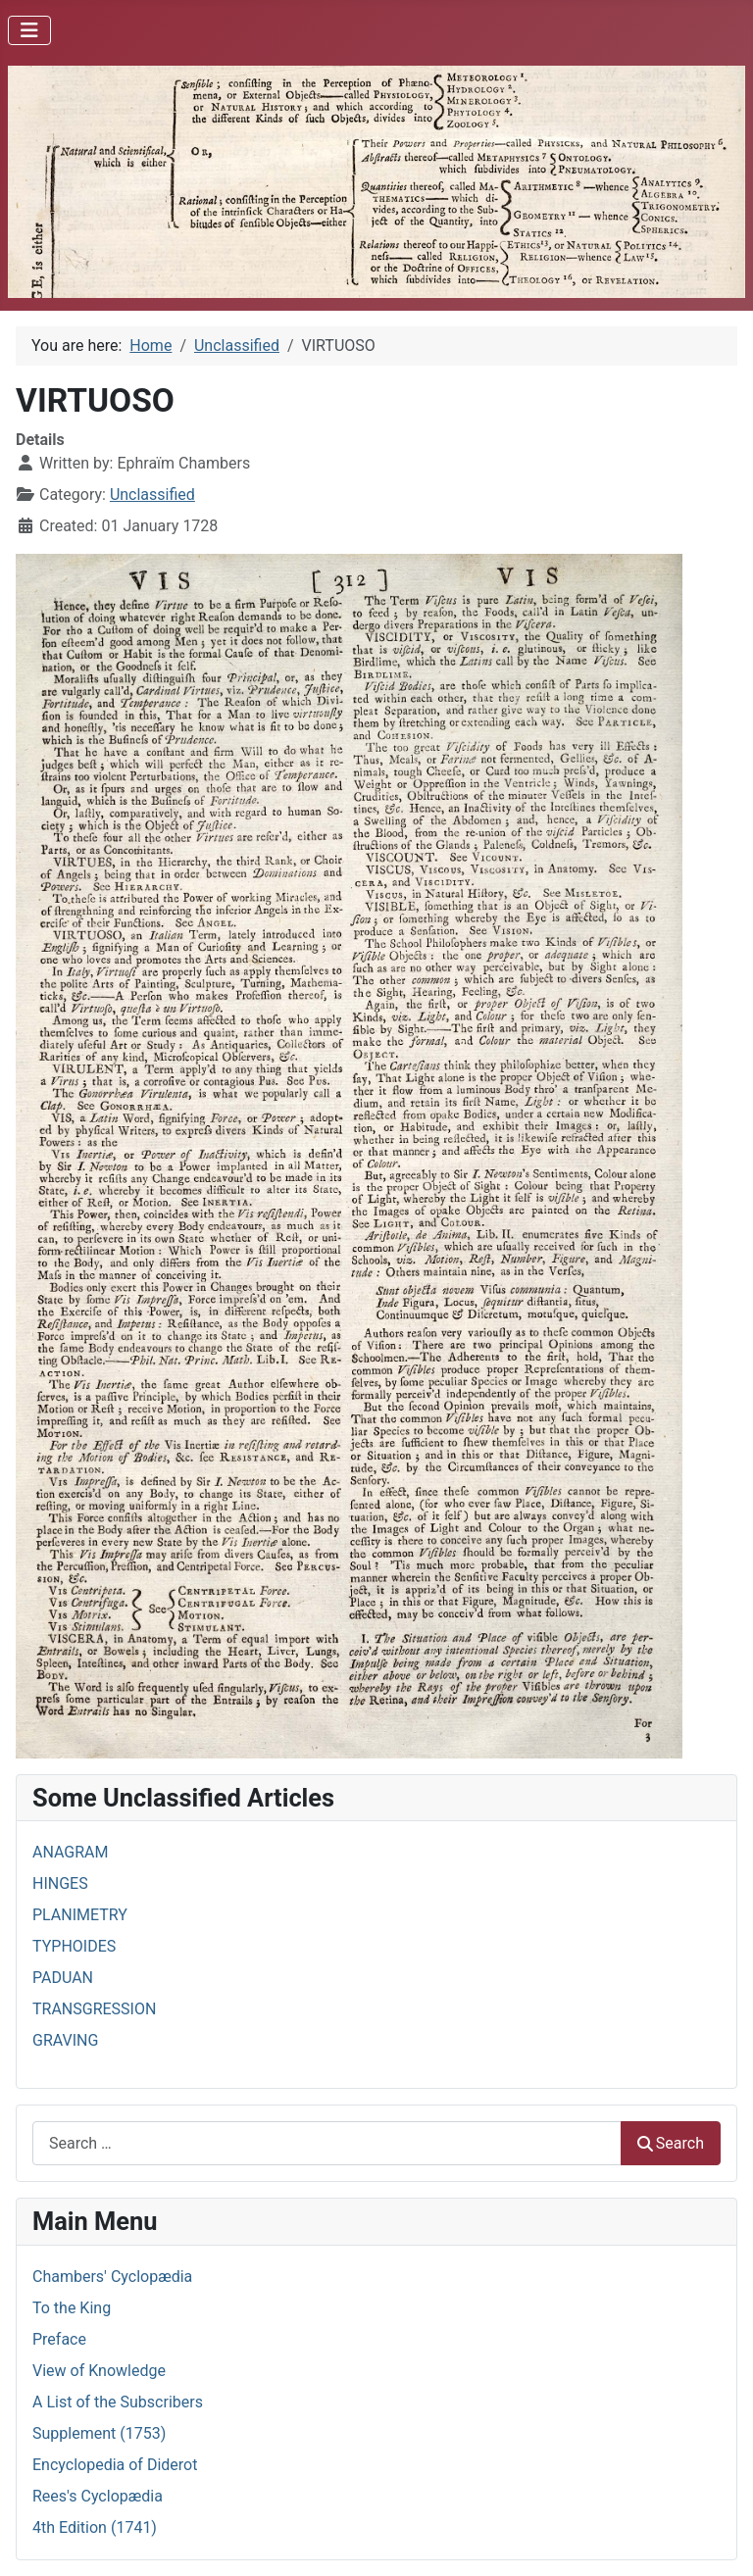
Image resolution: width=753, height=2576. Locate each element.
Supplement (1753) (99, 2433)
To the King (71, 2308)
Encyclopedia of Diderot (114, 2464)
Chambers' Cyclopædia (112, 2276)
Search (670, 2143)
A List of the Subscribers (117, 2402)
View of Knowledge (99, 2370)
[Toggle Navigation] (29, 30)
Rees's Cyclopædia (97, 2496)
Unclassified (152, 494)
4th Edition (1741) (94, 2527)
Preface (59, 2339)
